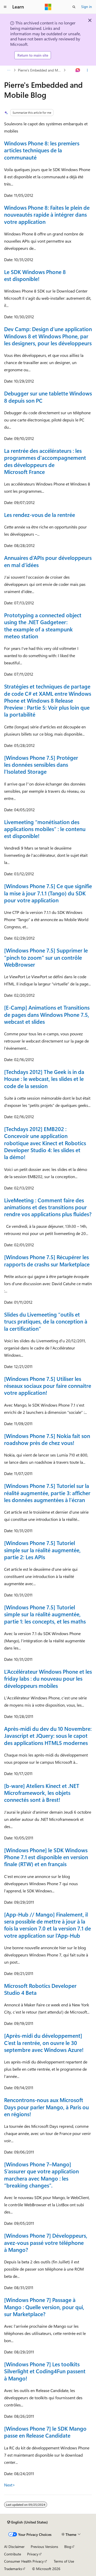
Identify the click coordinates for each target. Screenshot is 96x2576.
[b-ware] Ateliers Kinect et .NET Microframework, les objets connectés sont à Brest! (41, 1792)
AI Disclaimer (14, 2546)
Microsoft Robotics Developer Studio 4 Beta (40, 1989)
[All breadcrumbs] (8, 70)
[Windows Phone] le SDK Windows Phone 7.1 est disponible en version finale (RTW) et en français (46, 1857)
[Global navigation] (5, 7)
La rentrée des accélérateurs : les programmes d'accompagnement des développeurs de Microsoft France (45, 461)
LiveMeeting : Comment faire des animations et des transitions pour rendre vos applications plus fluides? (48, 1207)
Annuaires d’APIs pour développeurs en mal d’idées (48, 561)
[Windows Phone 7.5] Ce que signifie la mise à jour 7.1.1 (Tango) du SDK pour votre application (48, 893)
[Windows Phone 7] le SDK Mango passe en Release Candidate (45, 2432)
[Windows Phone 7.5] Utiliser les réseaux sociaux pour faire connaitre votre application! (47, 1385)
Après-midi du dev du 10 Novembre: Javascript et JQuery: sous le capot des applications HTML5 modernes (48, 1735)
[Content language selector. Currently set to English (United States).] (27, 2522)
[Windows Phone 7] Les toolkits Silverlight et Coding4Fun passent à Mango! (45, 2371)
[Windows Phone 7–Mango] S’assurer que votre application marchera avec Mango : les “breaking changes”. (41, 2174)
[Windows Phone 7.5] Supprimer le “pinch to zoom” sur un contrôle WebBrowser (46, 957)
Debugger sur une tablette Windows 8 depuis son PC (48, 397)
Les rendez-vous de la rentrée (39, 514)
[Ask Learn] (78, 70)
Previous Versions (44, 2546)
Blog (67, 2546)
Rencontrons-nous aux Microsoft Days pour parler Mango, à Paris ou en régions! (46, 2107)
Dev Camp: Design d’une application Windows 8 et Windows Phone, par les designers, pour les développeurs (48, 336)
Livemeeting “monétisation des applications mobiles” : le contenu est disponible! (45, 829)
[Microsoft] (48, 7)
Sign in (86, 6)
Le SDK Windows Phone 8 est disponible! (35, 275)
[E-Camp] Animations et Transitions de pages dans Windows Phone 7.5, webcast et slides (47, 1014)
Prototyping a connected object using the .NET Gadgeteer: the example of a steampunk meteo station (42, 625)
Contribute (12, 2554)
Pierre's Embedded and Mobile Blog (40, 70)
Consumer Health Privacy (24, 2561)
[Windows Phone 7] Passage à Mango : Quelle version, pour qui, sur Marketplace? (44, 2306)
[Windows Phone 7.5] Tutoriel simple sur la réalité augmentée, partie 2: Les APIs (42, 1549)
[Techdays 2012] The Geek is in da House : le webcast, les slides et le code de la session (44, 1078)
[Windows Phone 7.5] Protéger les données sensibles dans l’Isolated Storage (41, 764)
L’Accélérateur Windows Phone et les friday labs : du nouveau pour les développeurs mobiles (48, 1678)
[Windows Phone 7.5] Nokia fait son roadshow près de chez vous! (47, 1439)
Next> (9, 2484)
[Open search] (74, 7)
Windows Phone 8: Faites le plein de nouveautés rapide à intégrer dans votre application (47, 214)
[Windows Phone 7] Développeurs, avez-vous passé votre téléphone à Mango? (45, 2242)
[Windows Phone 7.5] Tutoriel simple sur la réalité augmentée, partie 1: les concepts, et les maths (45, 1614)
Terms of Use (64, 2561)
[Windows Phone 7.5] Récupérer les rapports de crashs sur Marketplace (47, 1260)
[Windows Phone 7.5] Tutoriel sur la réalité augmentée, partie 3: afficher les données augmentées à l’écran (47, 1492)
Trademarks (13, 2568)
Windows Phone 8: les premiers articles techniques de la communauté (41, 150)
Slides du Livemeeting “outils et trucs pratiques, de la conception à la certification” (45, 1321)
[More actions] (87, 70)
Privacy (32, 2554)
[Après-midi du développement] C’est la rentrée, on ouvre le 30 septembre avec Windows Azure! (43, 2042)
